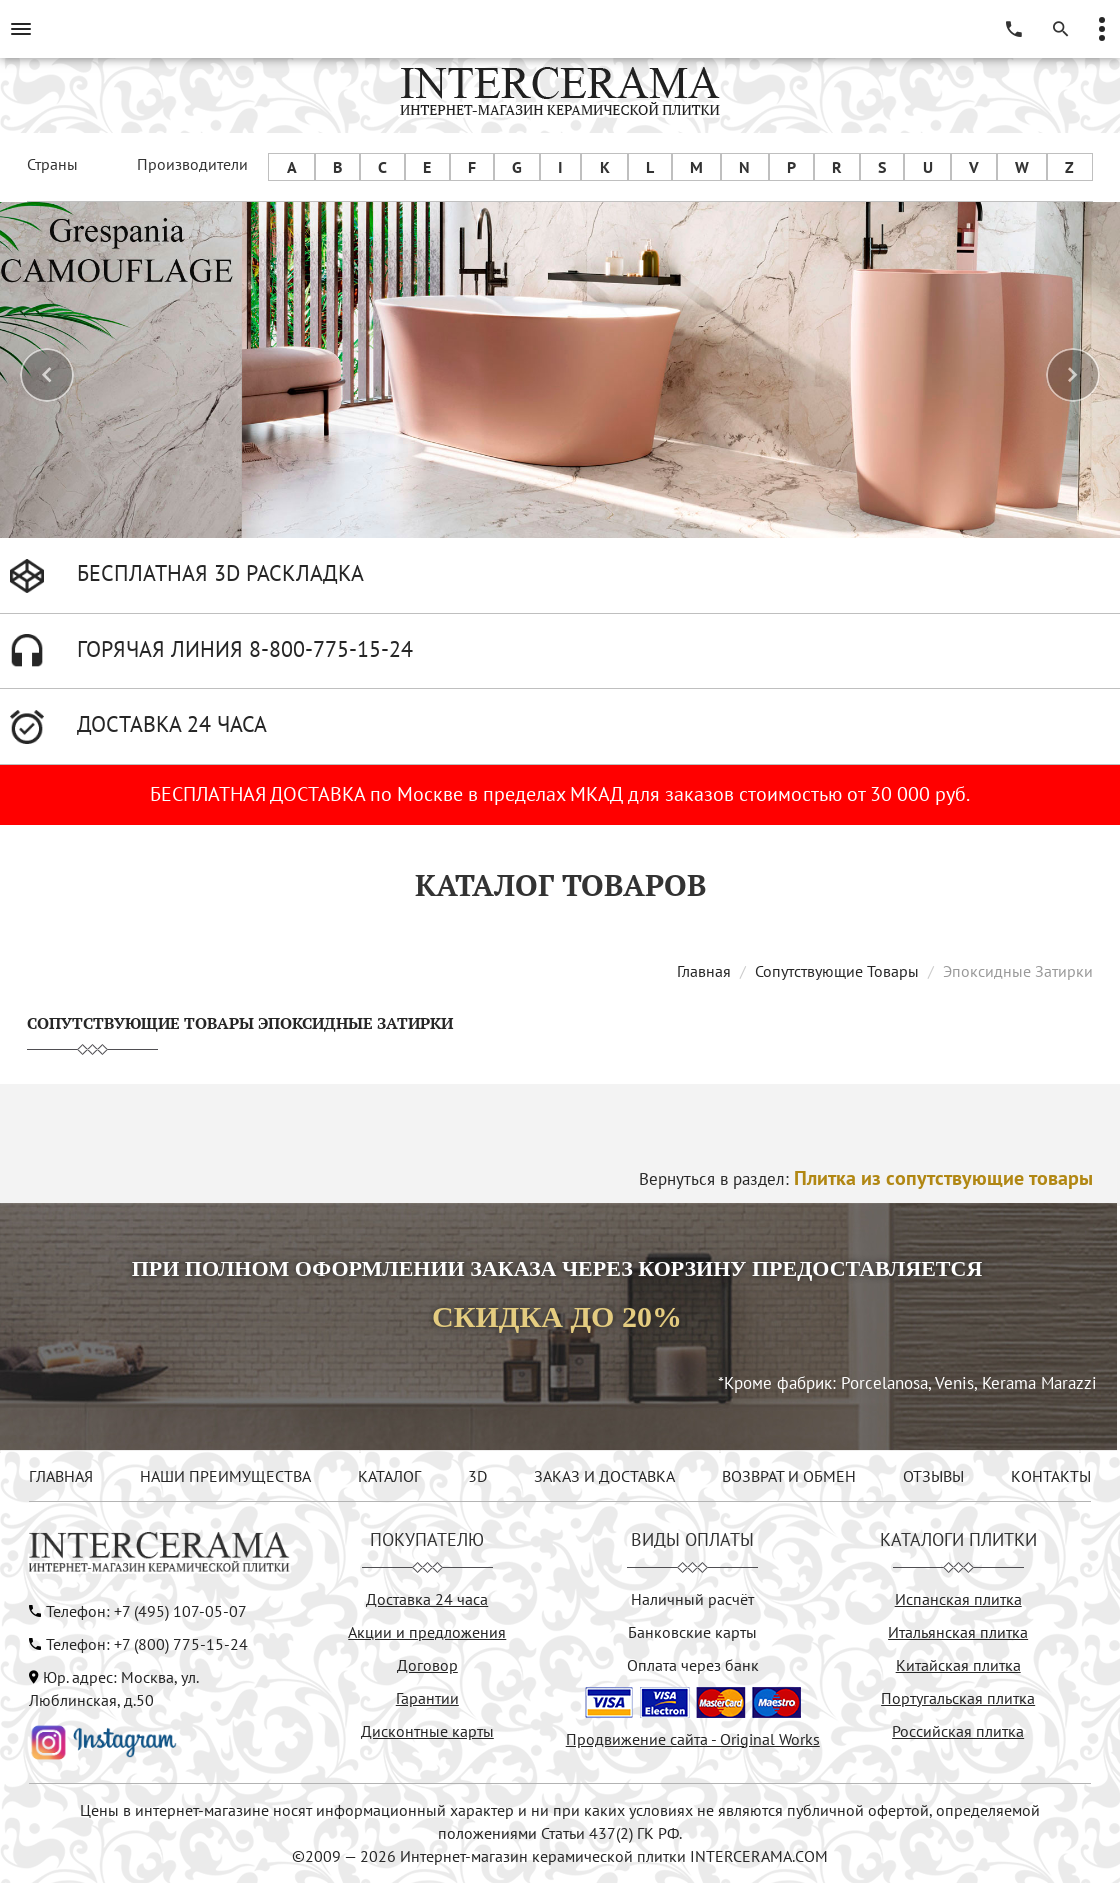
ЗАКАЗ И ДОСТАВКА (604, 1476)
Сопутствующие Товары (837, 971)
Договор (427, 1665)
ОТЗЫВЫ (933, 1476)
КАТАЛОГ (389, 1476)
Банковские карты (692, 1632)
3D (477, 1476)
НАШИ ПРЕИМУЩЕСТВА (225, 1476)
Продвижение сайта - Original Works (693, 1739)
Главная (704, 971)
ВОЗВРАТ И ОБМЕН (789, 1476)
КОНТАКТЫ (1051, 1476)
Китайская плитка (958, 1665)
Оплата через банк (693, 1665)
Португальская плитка (958, 1698)
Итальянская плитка (958, 1632)
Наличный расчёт (692, 1599)
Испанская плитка (958, 1599)
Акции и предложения (427, 1632)
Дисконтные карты (427, 1731)
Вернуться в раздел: (866, 1179)
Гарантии (427, 1698)
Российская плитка (958, 1731)
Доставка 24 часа (427, 1599)
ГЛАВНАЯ (61, 1476)
